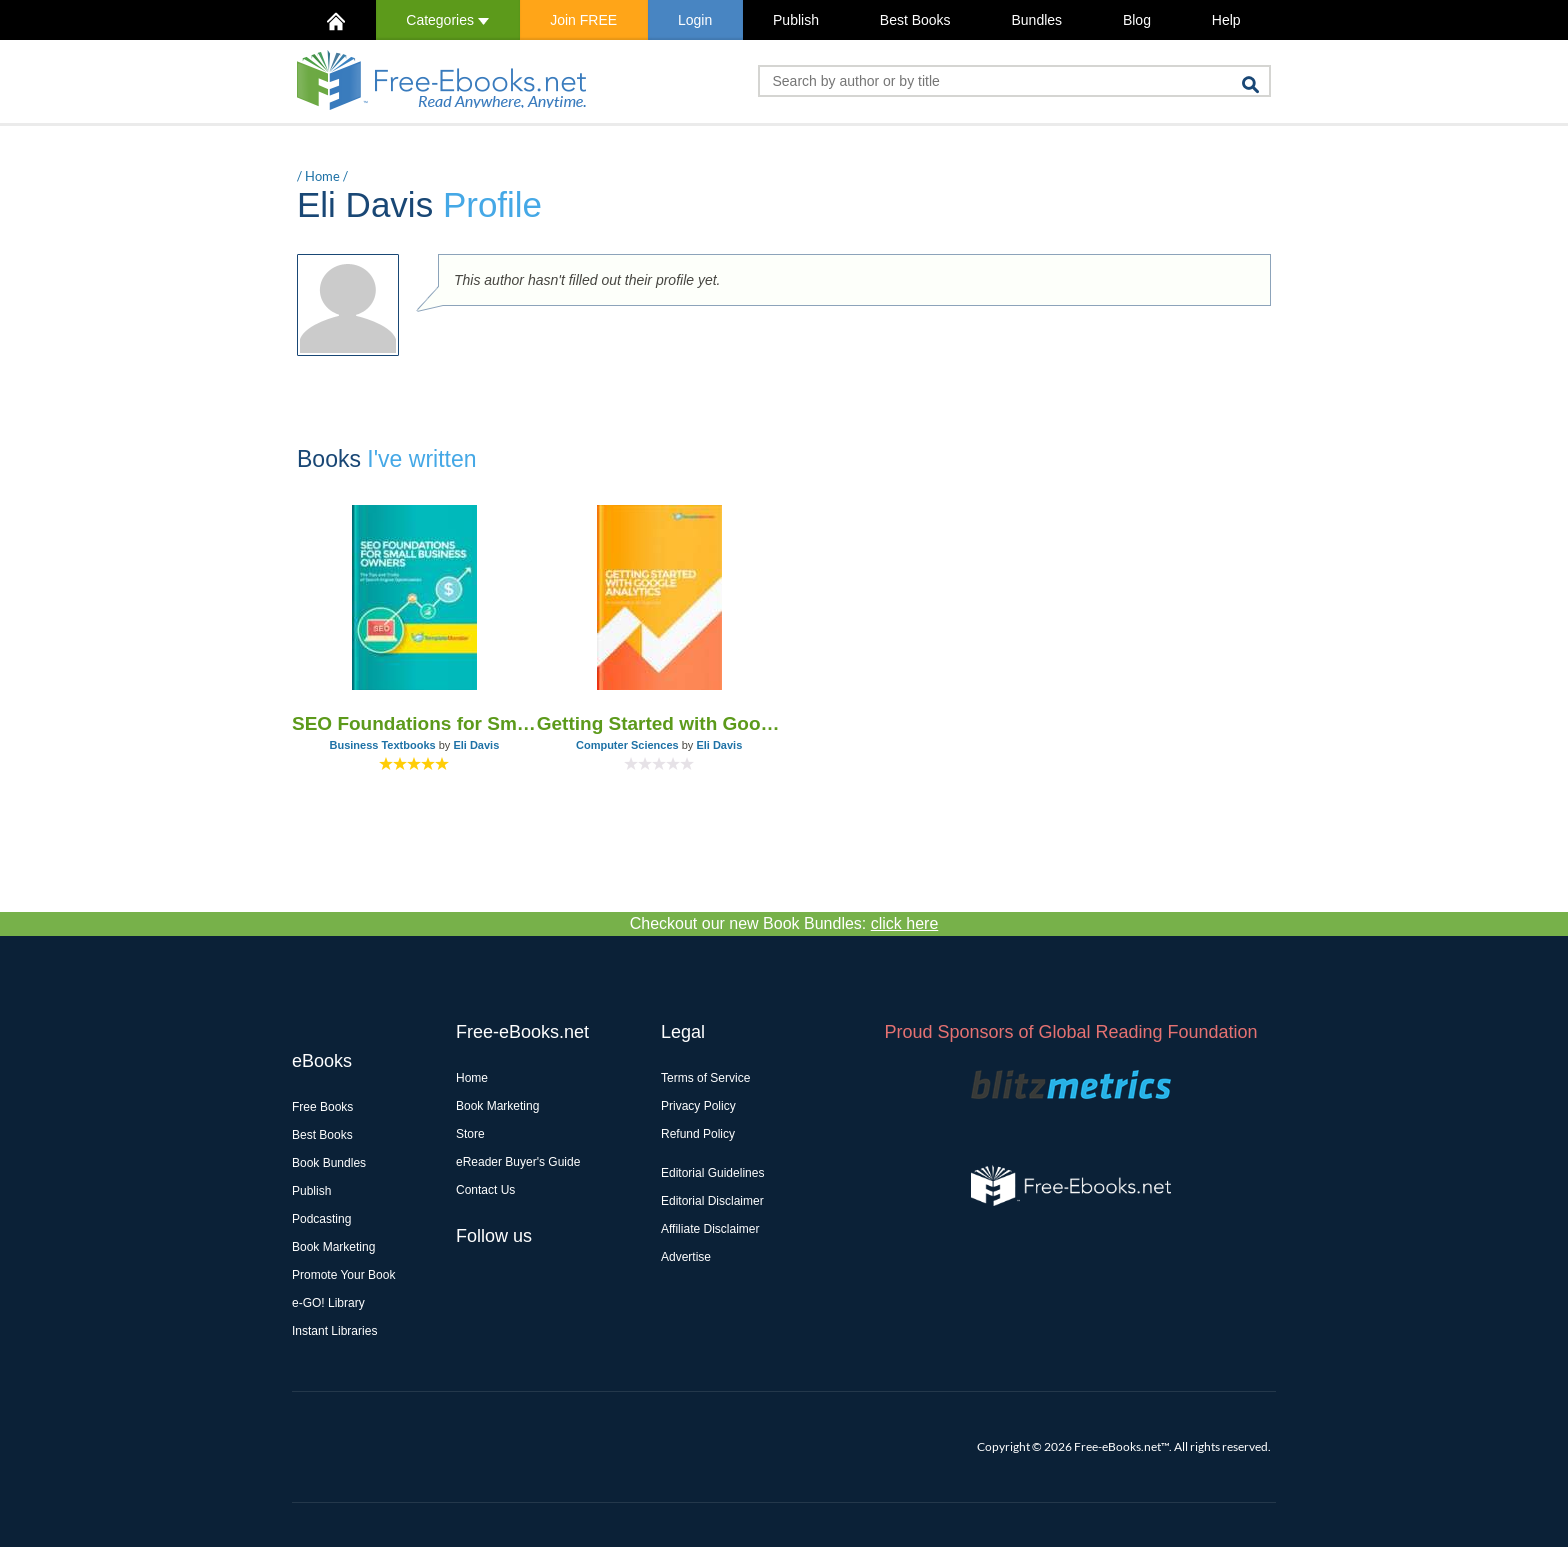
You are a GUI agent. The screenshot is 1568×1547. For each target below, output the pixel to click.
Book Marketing (333, 1247)
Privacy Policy (698, 1106)
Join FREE (583, 20)
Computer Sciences (627, 745)
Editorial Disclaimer (712, 1201)
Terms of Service (705, 1078)
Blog (1137, 20)
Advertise (686, 1257)
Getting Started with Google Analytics (659, 723)
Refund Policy (698, 1134)
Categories (447, 20)
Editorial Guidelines (712, 1173)
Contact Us (485, 1190)
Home (322, 176)
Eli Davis (476, 745)
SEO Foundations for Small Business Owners (414, 723)
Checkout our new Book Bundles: (784, 923)
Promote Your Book (343, 1275)
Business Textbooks (382, 745)
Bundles (1036, 20)
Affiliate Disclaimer (710, 1229)
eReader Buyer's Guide (518, 1162)
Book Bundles (329, 1163)
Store (470, 1134)
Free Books (322, 1107)
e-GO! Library (328, 1303)
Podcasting (321, 1219)
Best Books (915, 20)
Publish (796, 20)
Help (1226, 20)
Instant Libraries (334, 1331)
